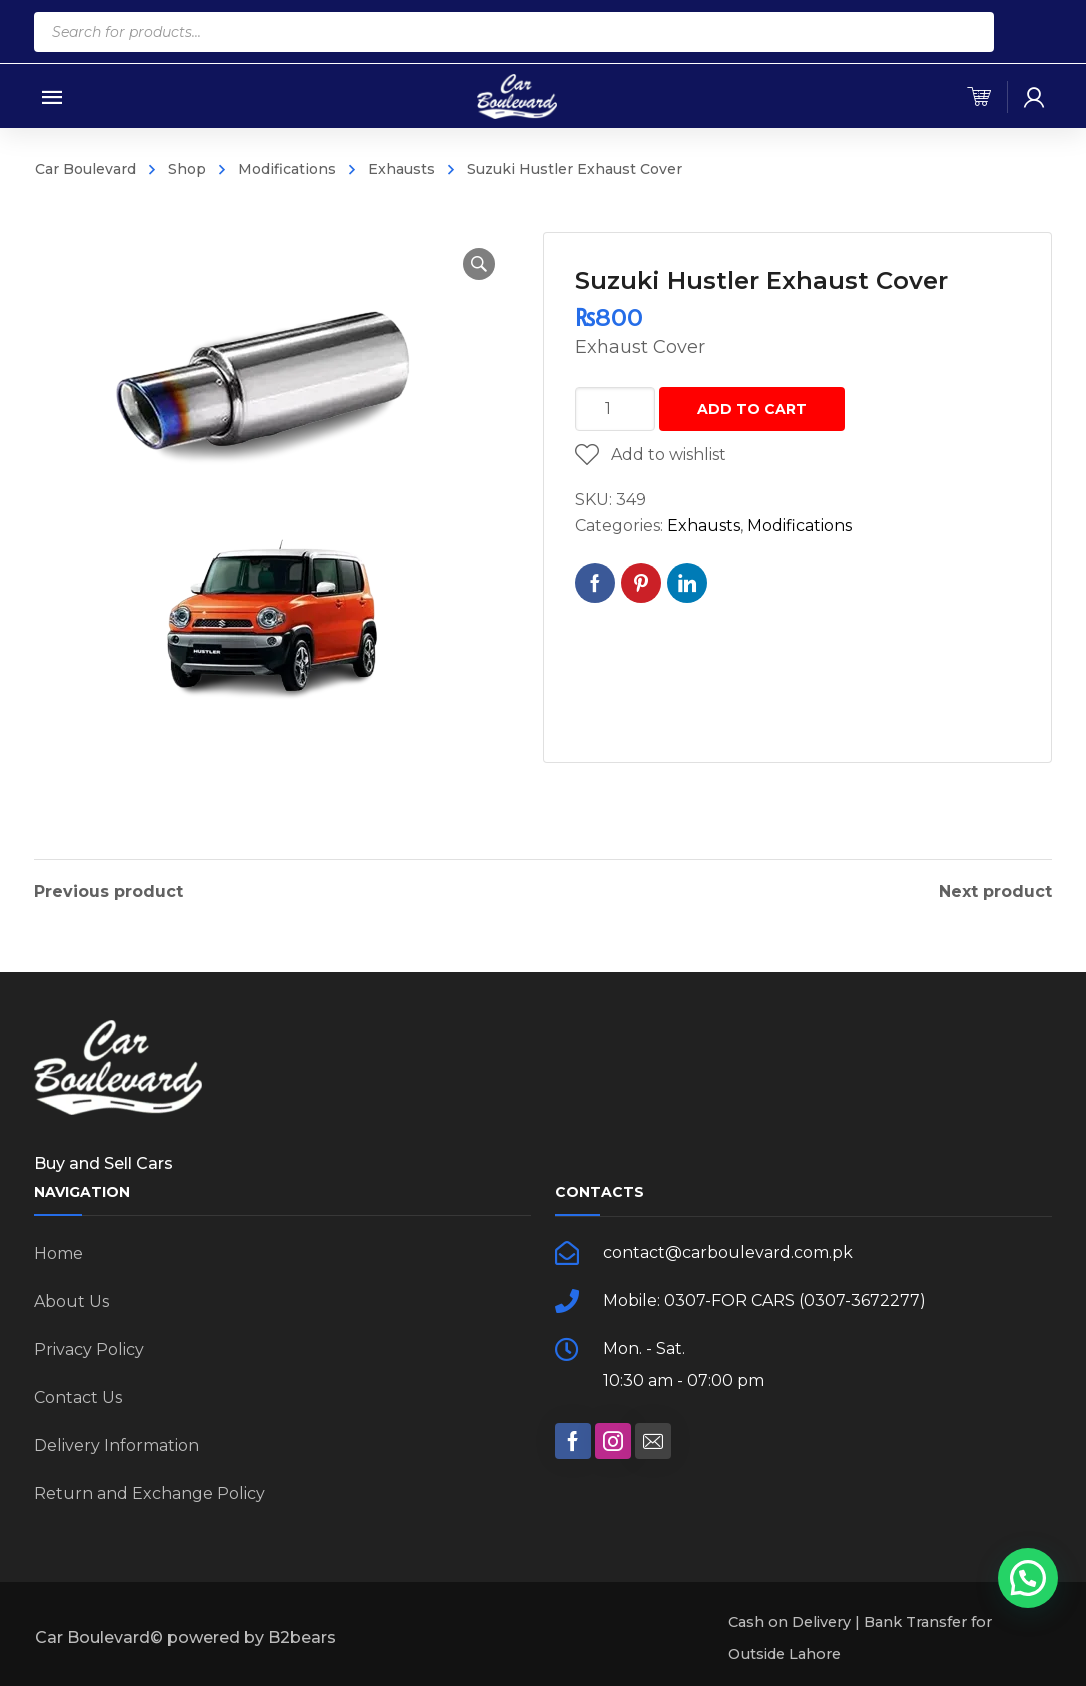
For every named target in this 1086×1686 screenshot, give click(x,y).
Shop (187, 169)
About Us (71, 1301)
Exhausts (401, 169)
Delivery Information (116, 1445)
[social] (573, 1441)
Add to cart (752, 409)
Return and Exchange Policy (149, 1493)
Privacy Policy (89, 1349)
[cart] (979, 97)
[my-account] (1034, 97)
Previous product (108, 892)
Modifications (287, 169)
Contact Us (78, 1397)
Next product (995, 892)
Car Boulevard (85, 169)
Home (58, 1253)
